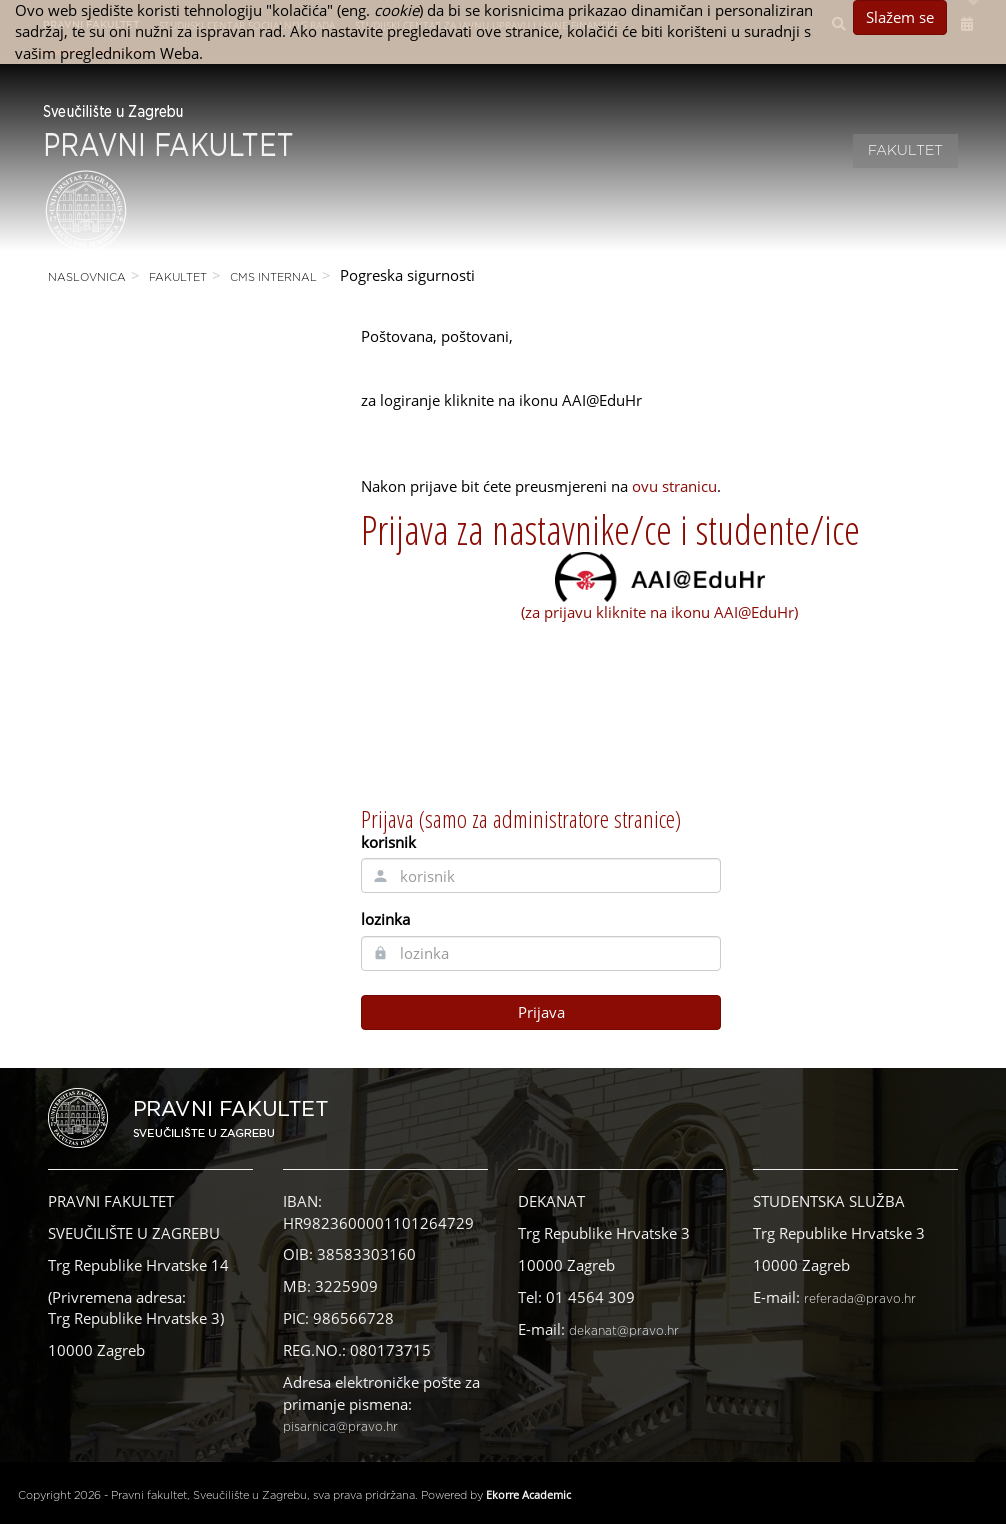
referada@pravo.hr (860, 1299)
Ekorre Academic (528, 1494)
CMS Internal (273, 277)
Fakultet (905, 151)
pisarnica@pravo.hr (340, 1427)
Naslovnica (87, 277)
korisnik (388, 842)
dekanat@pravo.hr (624, 1331)
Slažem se (900, 17)
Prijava (541, 1012)
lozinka (385, 919)
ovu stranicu (674, 486)
